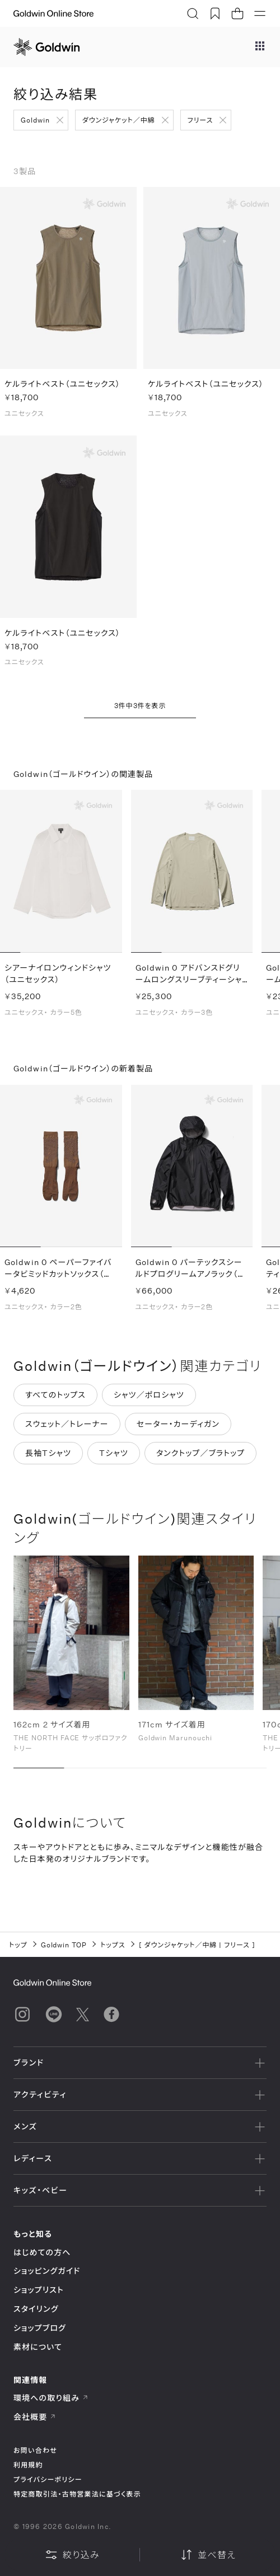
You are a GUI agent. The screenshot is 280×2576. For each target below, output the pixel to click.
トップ (18, 1944)
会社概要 (34, 2416)
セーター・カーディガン (178, 1426)
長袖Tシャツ (48, 1455)
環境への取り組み (50, 2397)
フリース (200, 119)
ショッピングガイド (46, 2270)
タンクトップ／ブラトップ (200, 1455)
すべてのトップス (55, 1397)
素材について (37, 2346)
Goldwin (35, 119)
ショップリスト (38, 2289)
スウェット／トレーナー (67, 1426)
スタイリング (35, 2308)
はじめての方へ (42, 2252)
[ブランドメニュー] (260, 47)
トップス (112, 1944)
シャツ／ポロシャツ (149, 1397)
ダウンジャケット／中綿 (118, 119)
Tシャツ (113, 1455)
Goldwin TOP (64, 1944)
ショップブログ (39, 2327)
